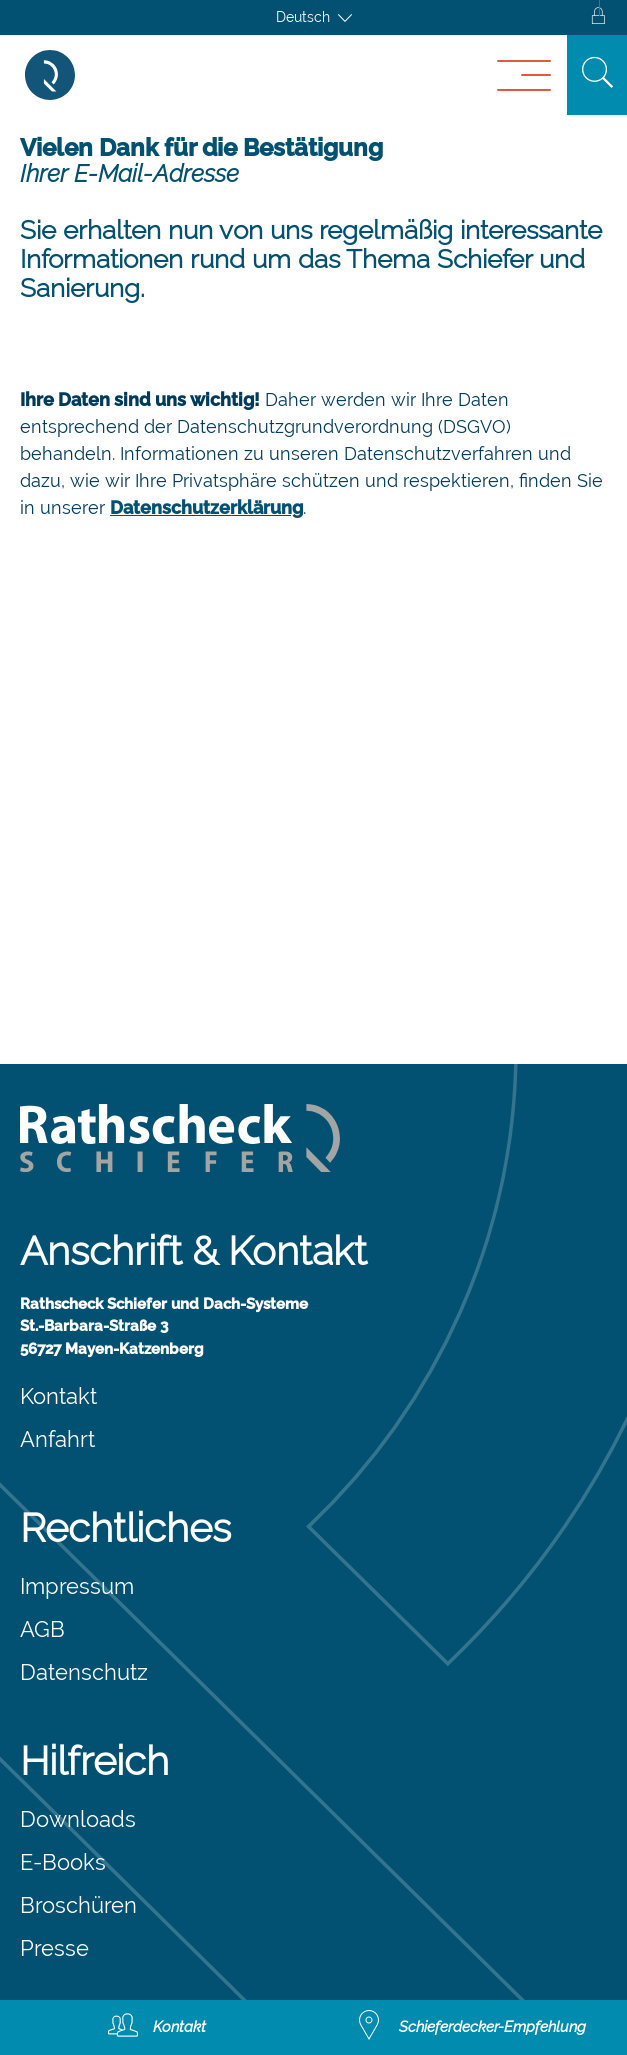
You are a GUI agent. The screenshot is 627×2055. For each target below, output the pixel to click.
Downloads (78, 1819)
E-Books (63, 1862)
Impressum (77, 1586)
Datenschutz (84, 1672)
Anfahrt (57, 1439)
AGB (42, 1629)
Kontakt (58, 1396)
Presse (54, 1948)
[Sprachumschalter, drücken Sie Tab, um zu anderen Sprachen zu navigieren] (314, 17)
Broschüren (78, 1905)
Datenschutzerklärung (206, 507)
